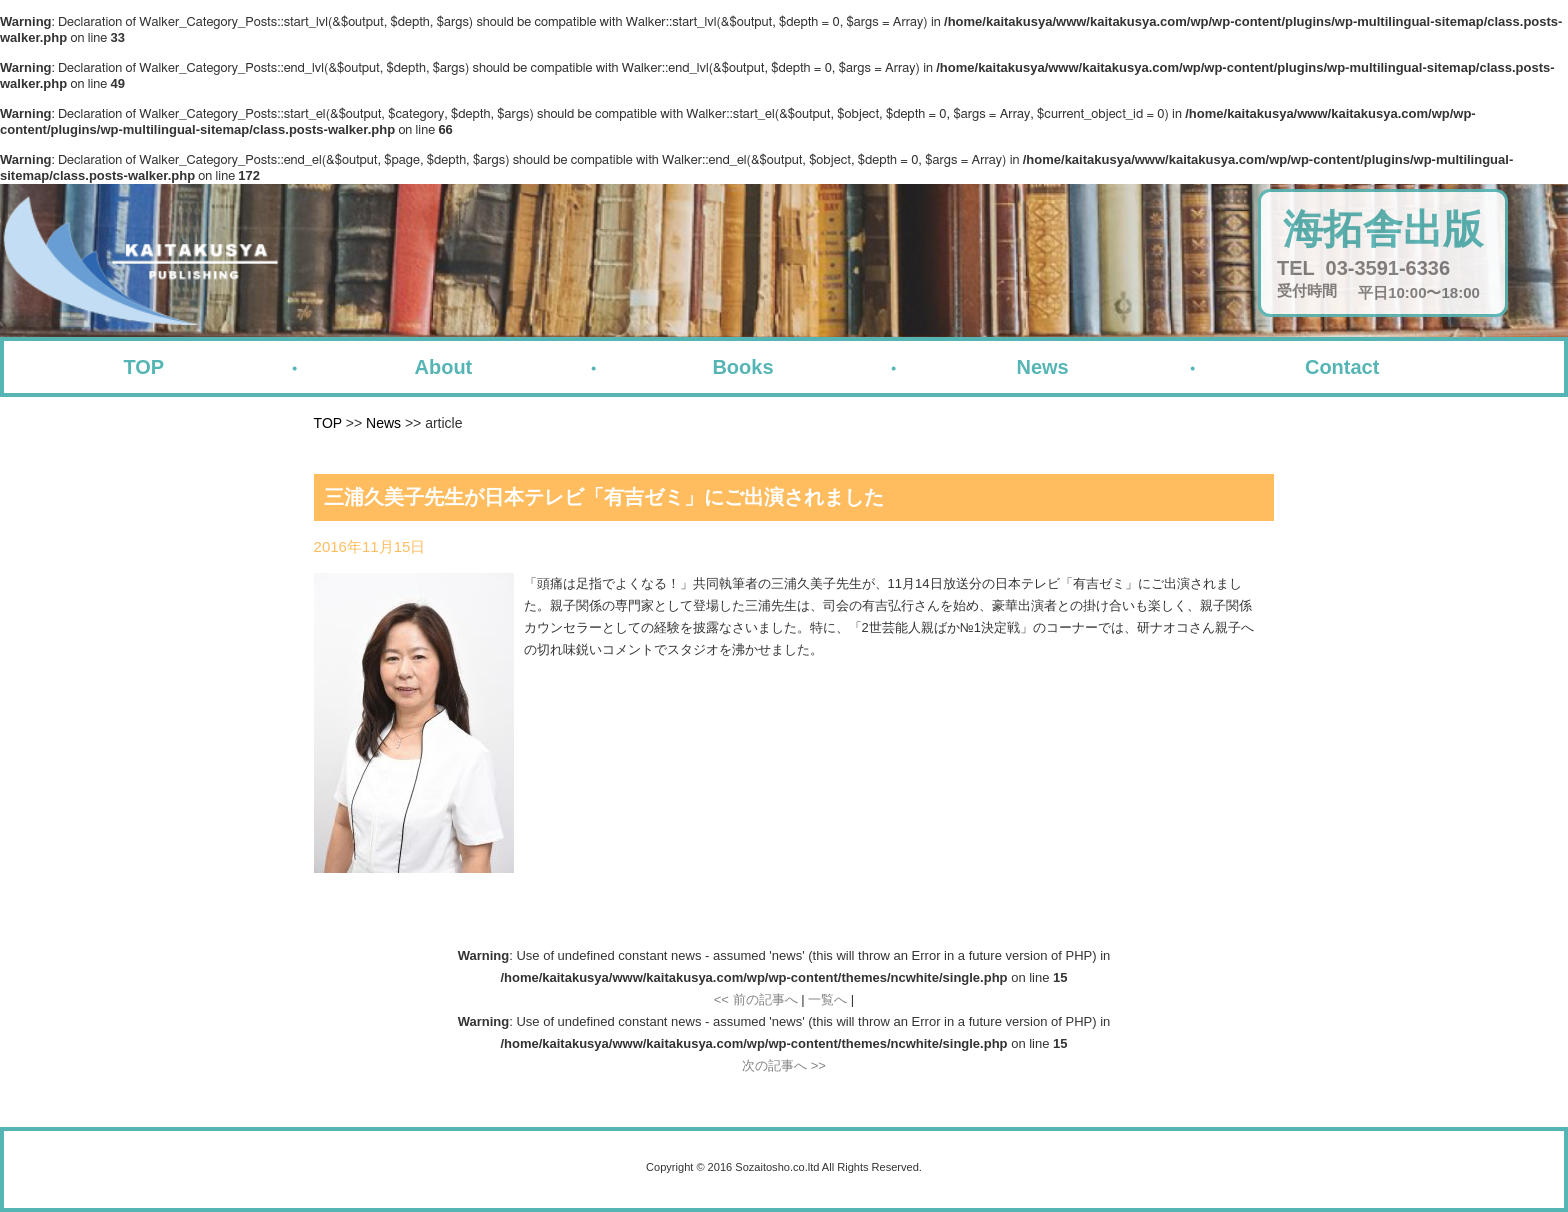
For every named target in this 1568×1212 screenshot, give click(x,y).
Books (742, 367)
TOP (143, 367)
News (1042, 367)
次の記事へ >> (784, 1065)
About (444, 367)
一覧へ (827, 999)
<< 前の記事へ (756, 999)
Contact (1342, 367)
